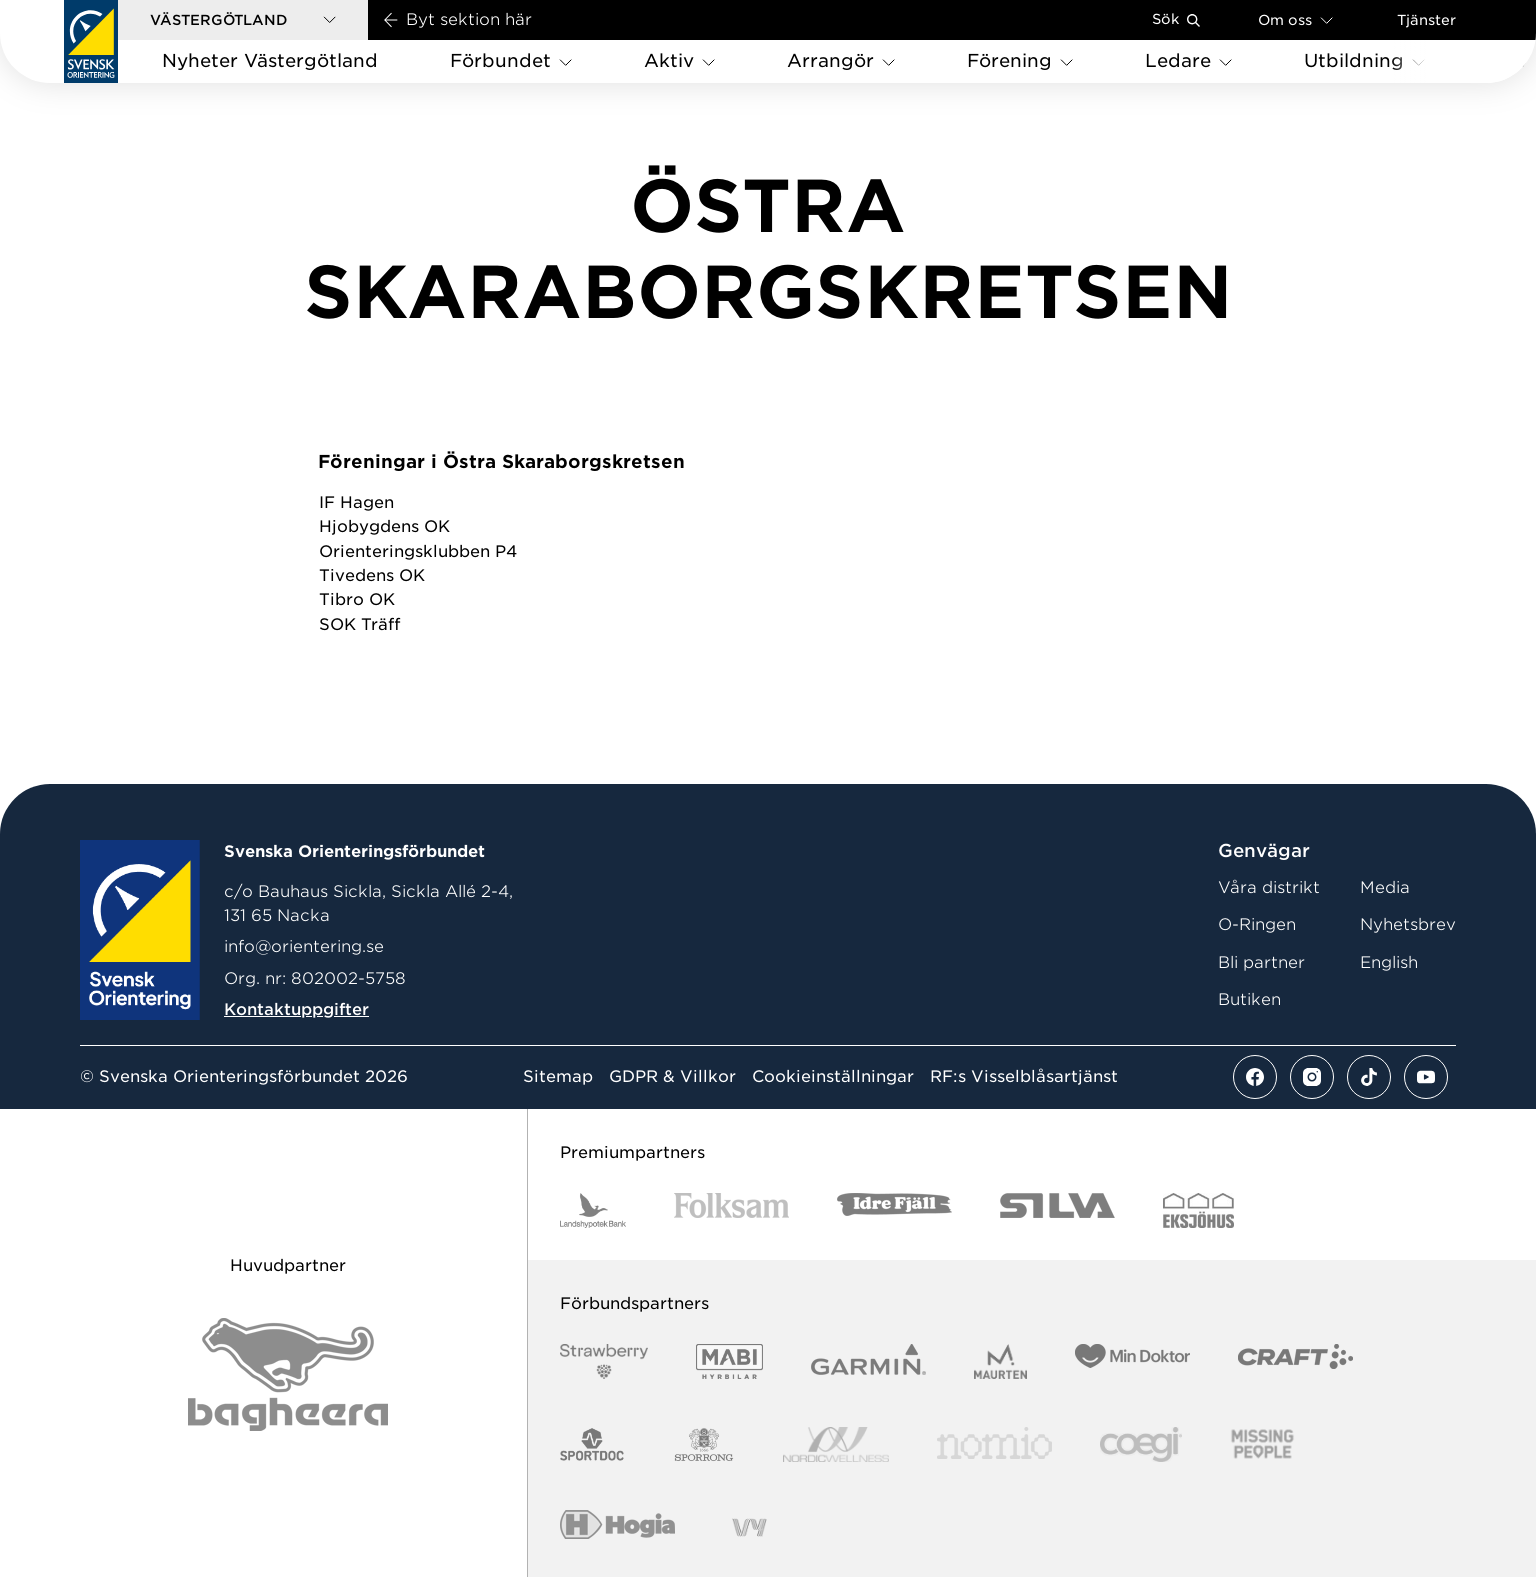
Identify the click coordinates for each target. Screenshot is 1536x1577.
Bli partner (1261, 962)
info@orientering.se (304, 946)
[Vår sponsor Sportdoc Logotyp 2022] (592, 1444)
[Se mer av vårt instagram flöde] (1312, 1077)
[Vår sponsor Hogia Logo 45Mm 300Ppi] (617, 1527)
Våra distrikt (1269, 887)
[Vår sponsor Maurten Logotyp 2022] (1001, 1361)
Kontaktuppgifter (296, 1009)
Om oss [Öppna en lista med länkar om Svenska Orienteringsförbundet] (1295, 19)
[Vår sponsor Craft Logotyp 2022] (1295, 1361)
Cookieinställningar (833, 1077)
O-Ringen (1257, 924)
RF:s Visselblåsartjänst (1024, 1077)
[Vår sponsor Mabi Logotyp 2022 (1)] (729, 1361)
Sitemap (558, 1077)
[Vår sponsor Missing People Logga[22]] (1262, 1444)
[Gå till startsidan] (91, 41)
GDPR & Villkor (672, 1077)
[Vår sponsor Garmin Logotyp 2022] (868, 1361)
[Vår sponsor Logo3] (1141, 1444)
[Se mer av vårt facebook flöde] (1255, 1077)
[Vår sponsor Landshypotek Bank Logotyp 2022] (593, 1210)
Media (1385, 887)
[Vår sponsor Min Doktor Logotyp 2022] (1132, 1361)
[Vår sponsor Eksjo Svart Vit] (1198, 1210)
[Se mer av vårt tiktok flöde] (1369, 1077)
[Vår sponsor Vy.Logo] (749, 1527)
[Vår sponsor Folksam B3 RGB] (731, 1210)
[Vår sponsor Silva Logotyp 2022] (1057, 1210)
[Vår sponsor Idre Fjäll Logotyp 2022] (894, 1210)
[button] (243, 20)
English (1389, 962)
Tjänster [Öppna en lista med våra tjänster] (1426, 20)
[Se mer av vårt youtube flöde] (1426, 1077)
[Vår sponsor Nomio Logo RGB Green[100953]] (994, 1444)
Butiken (1249, 999)
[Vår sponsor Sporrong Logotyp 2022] (704, 1444)
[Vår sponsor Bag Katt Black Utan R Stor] (288, 1374)
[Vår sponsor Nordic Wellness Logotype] (836, 1444)
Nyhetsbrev (1408, 924)
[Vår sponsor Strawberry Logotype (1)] (604, 1361)
